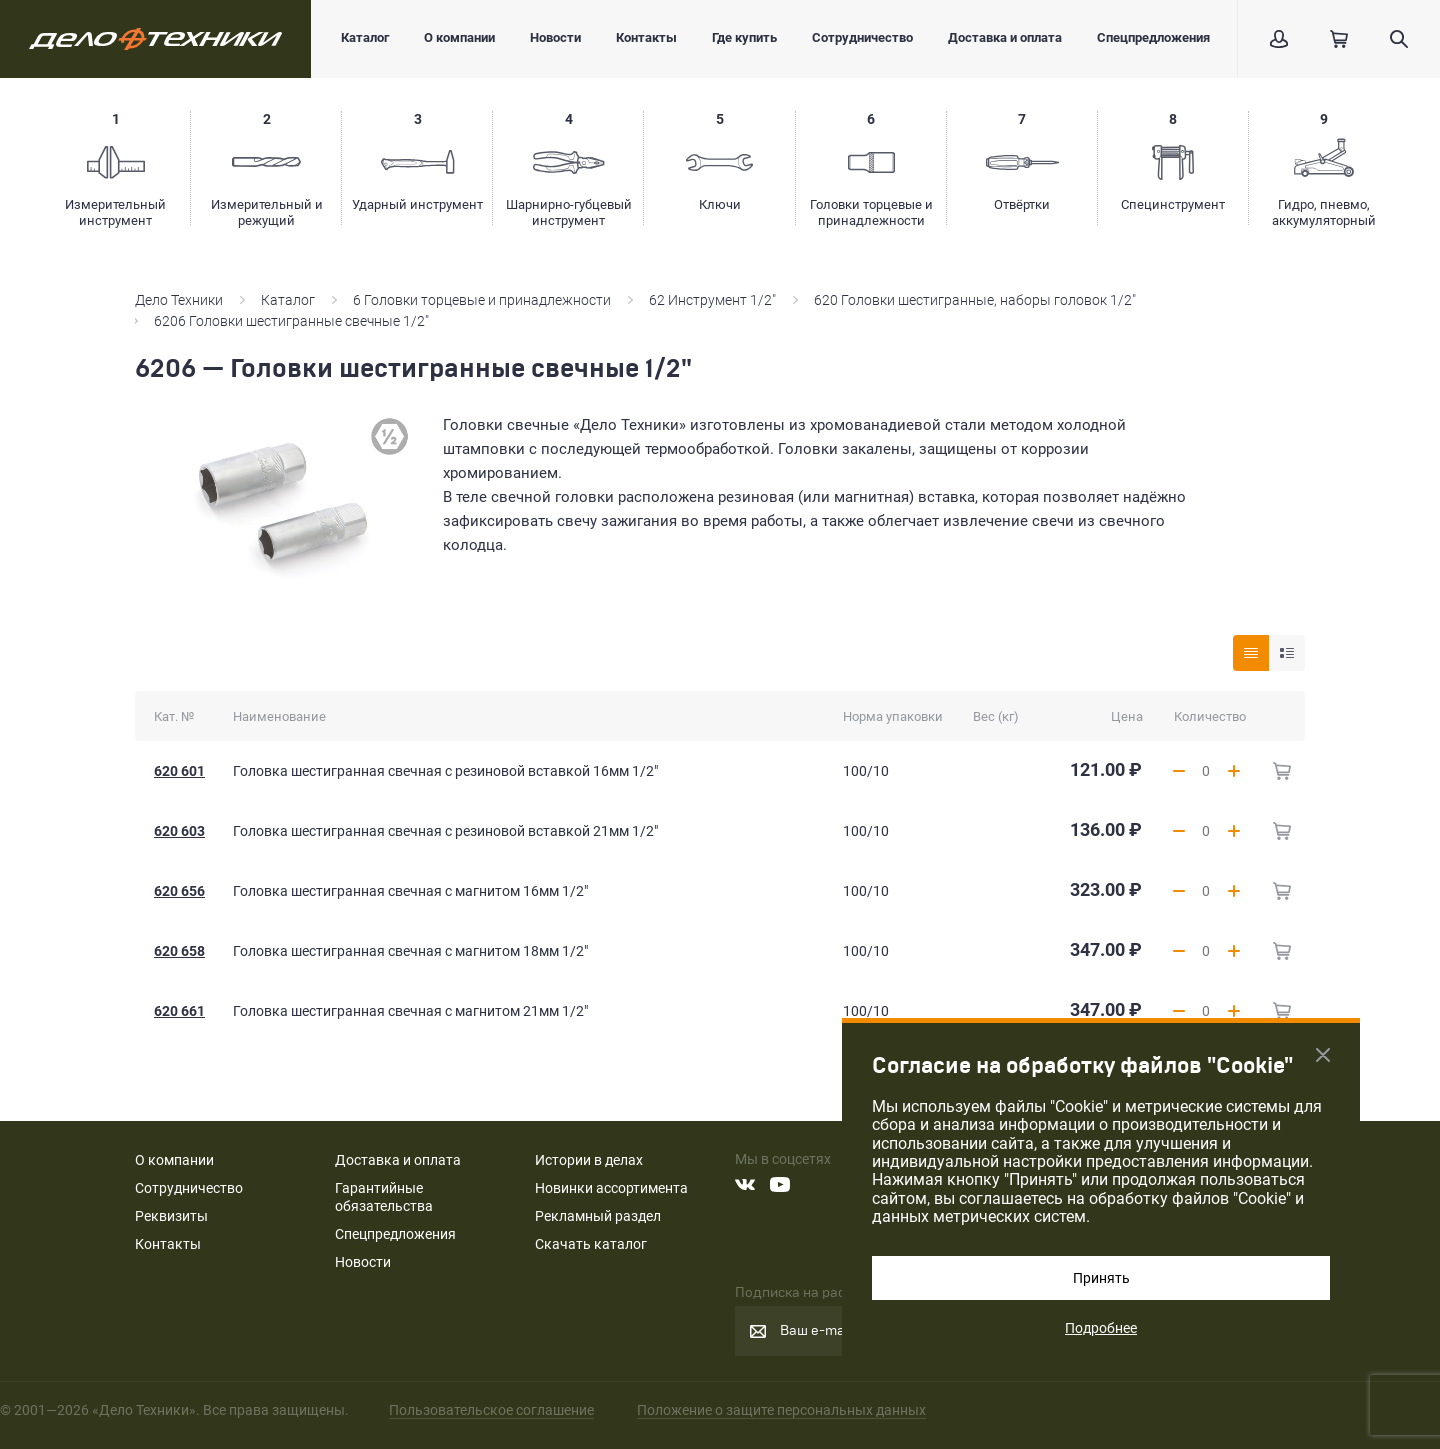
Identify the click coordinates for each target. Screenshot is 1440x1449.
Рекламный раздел (598, 1216)
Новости (555, 37)
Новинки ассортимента (611, 1188)
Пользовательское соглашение (491, 1410)
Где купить (744, 37)
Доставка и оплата (1005, 37)
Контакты (646, 37)
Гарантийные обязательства (384, 1197)
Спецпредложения (1153, 37)
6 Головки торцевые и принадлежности (482, 300)
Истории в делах (589, 1160)
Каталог (365, 37)
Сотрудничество (862, 37)
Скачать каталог (591, 1244)
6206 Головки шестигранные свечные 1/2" (293, 321)
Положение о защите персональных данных (781, 1410)
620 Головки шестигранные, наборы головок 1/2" (975, 300)
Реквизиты (171, 1216)
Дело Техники (179, 300)
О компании (459, 37)
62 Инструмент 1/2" (712, 300)
